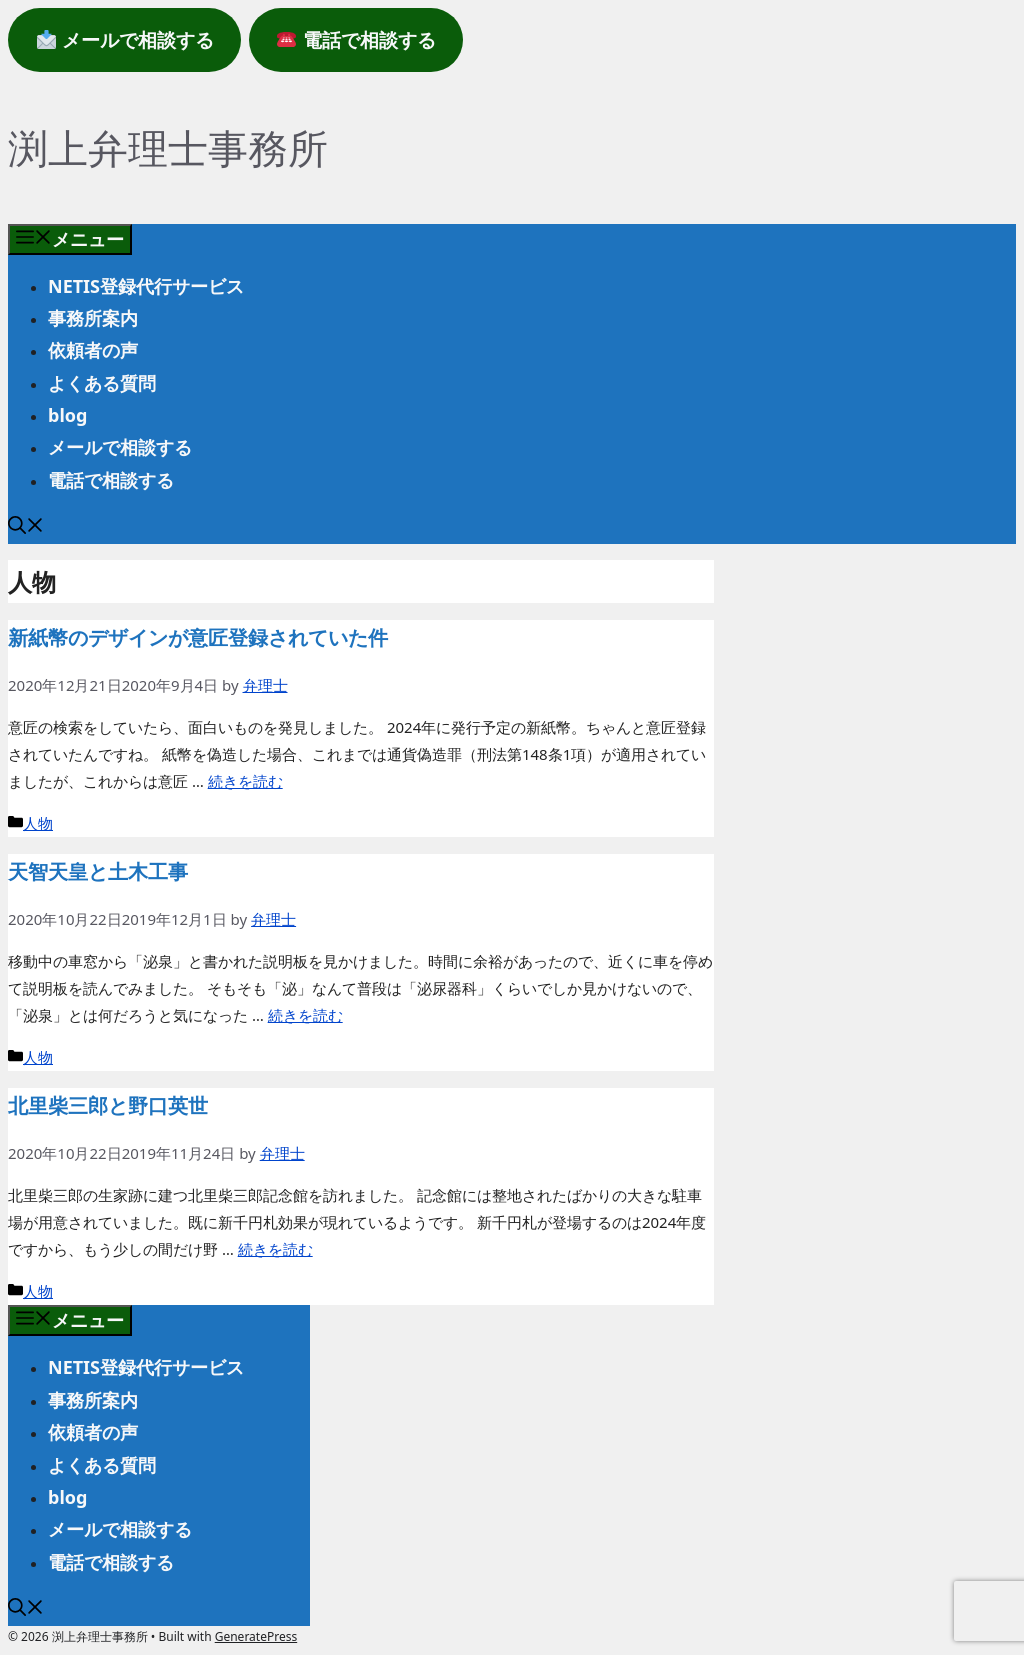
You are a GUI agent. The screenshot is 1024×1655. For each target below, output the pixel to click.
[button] (26, 527)
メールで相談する (120, 447)
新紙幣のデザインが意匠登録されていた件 (198, 637)
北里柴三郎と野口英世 (108, 1105)
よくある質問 (102, 383)
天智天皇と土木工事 (98, 871)
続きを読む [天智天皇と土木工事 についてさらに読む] (305, 1015)
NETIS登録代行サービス (146, 286)
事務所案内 (93, 318)
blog (67, 415)
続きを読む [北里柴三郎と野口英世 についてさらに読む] (275, 1249)
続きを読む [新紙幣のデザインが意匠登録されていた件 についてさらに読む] (245, 781)
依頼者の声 (93, 350)
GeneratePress (256, 1636)
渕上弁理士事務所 (168, 147)
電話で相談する (111, 480)
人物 (38, 823)
